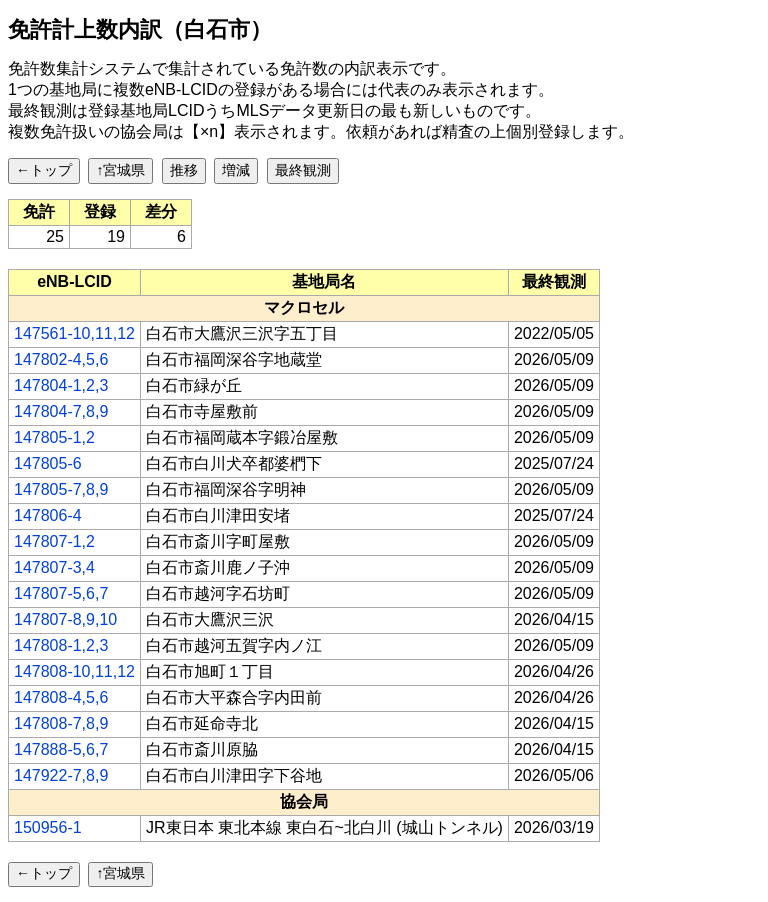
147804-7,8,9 (61, 411)
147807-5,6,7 (61, 593)
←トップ (44, 170)
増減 (236, 170)
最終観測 (303, 170)
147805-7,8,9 (61, 489)
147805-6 (48, 463)
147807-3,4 (54, 567)
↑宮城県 (120, 170)
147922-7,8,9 (61, 775)
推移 (184, 170)
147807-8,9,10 (65, 619)
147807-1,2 (54, 541)
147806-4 (48, 515)
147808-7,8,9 (61, 723)
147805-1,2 (54, 437)
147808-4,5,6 (61, 697)
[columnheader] (75, 282)
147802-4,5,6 (61, 359)
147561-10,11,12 (74, 333)
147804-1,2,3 (61, 385)
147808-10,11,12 (74, 671)
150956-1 (48, 827)
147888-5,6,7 (61, 749)
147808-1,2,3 (61, 645)
